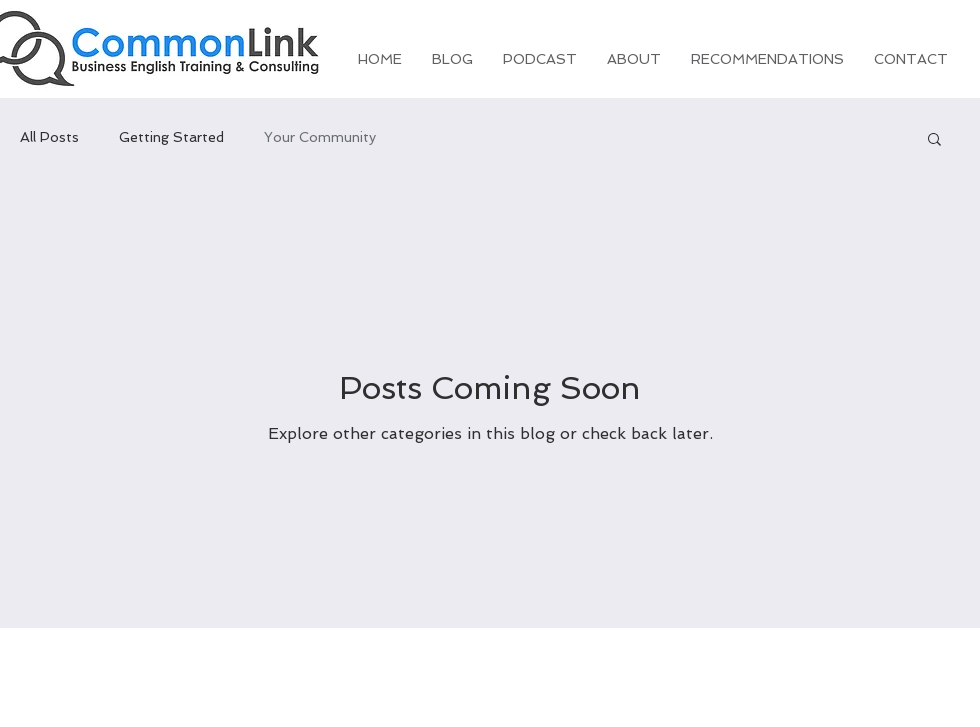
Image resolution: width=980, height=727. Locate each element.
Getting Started (171, 137)
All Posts (49, 137)
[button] (934, 140)
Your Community (320, 137)
